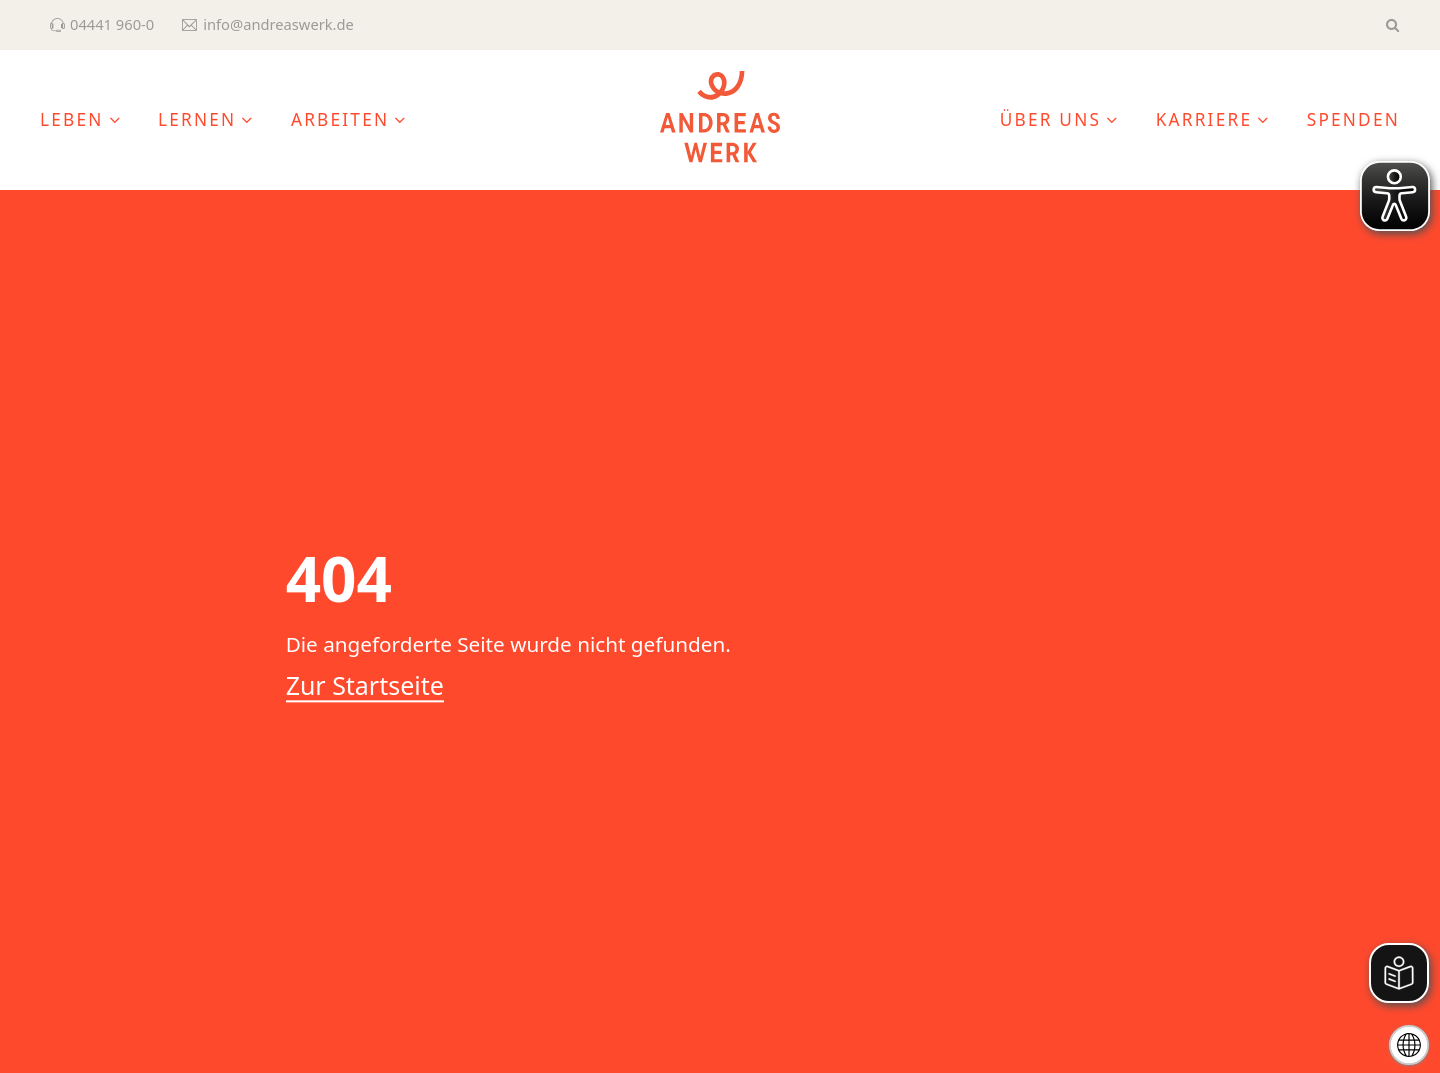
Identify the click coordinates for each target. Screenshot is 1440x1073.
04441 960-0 (102, 24)
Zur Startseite (365, 686)
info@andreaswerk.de (268, 24)
